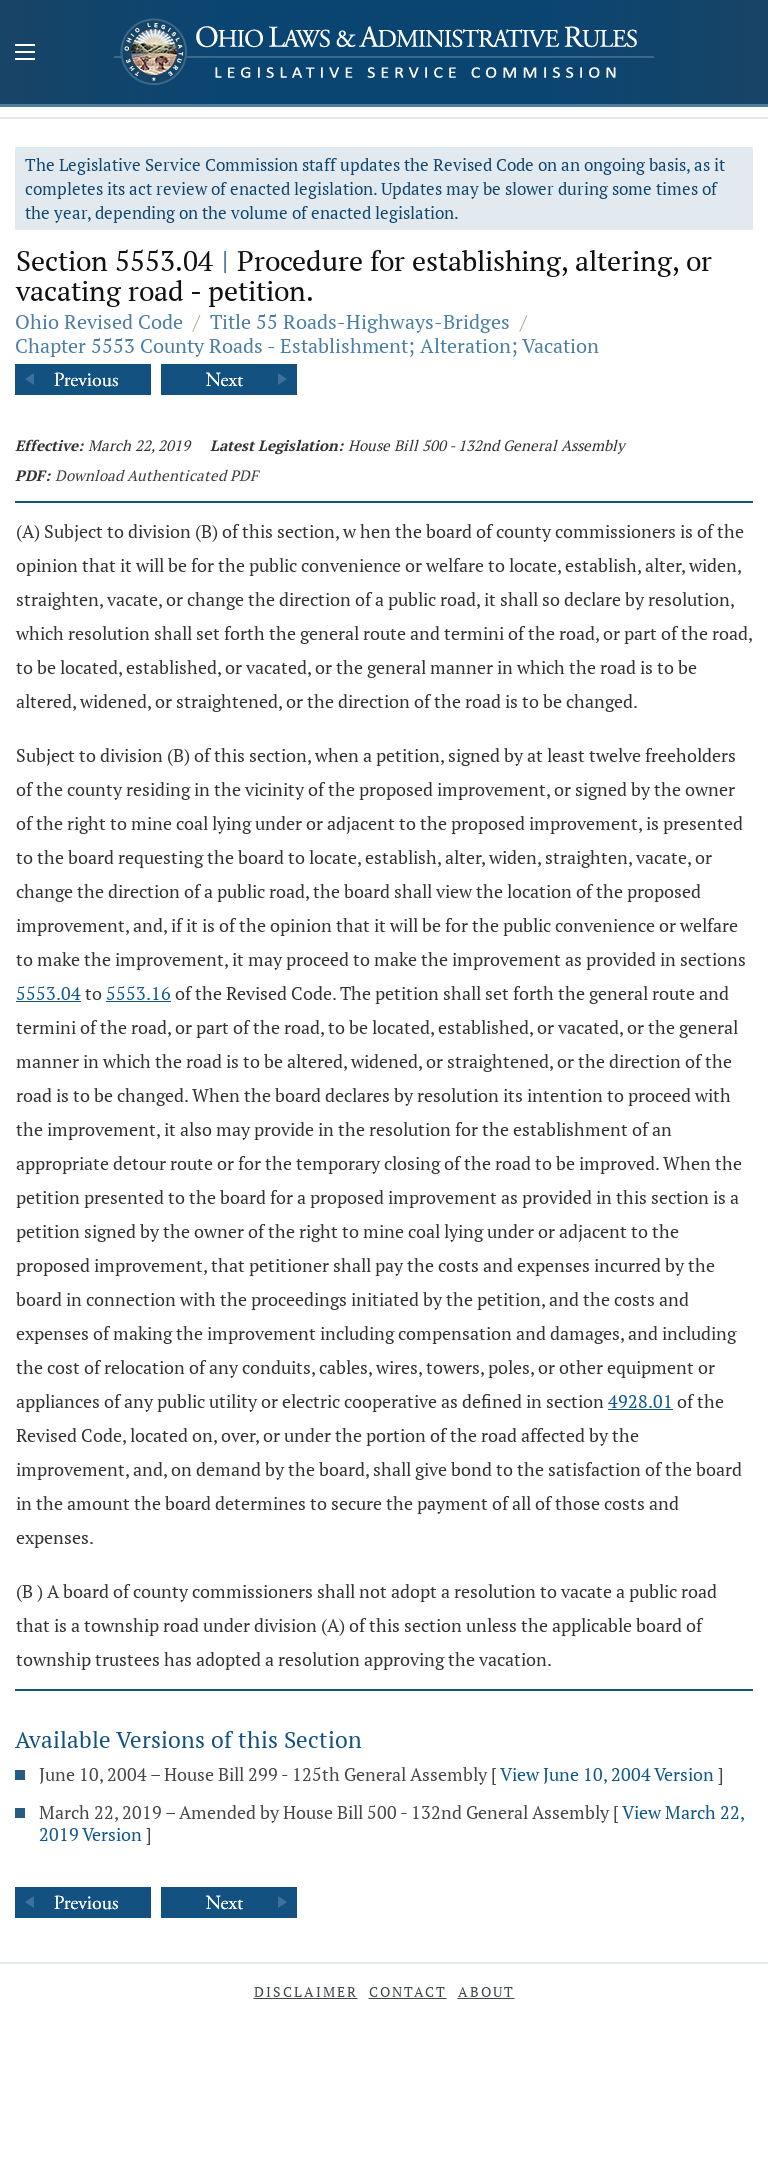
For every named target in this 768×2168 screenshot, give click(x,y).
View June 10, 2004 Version (607, 1774)
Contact (408, 1991)
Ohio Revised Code (99, 321)
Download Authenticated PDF (156, 475)
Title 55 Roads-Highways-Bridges (360, 321)
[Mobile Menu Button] (25, 54)
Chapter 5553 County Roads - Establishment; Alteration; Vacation (307, 345)
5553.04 (48, 993)
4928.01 (640, 1401)
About (486, 1991)
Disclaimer (306, 1991)
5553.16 (138, 993)
